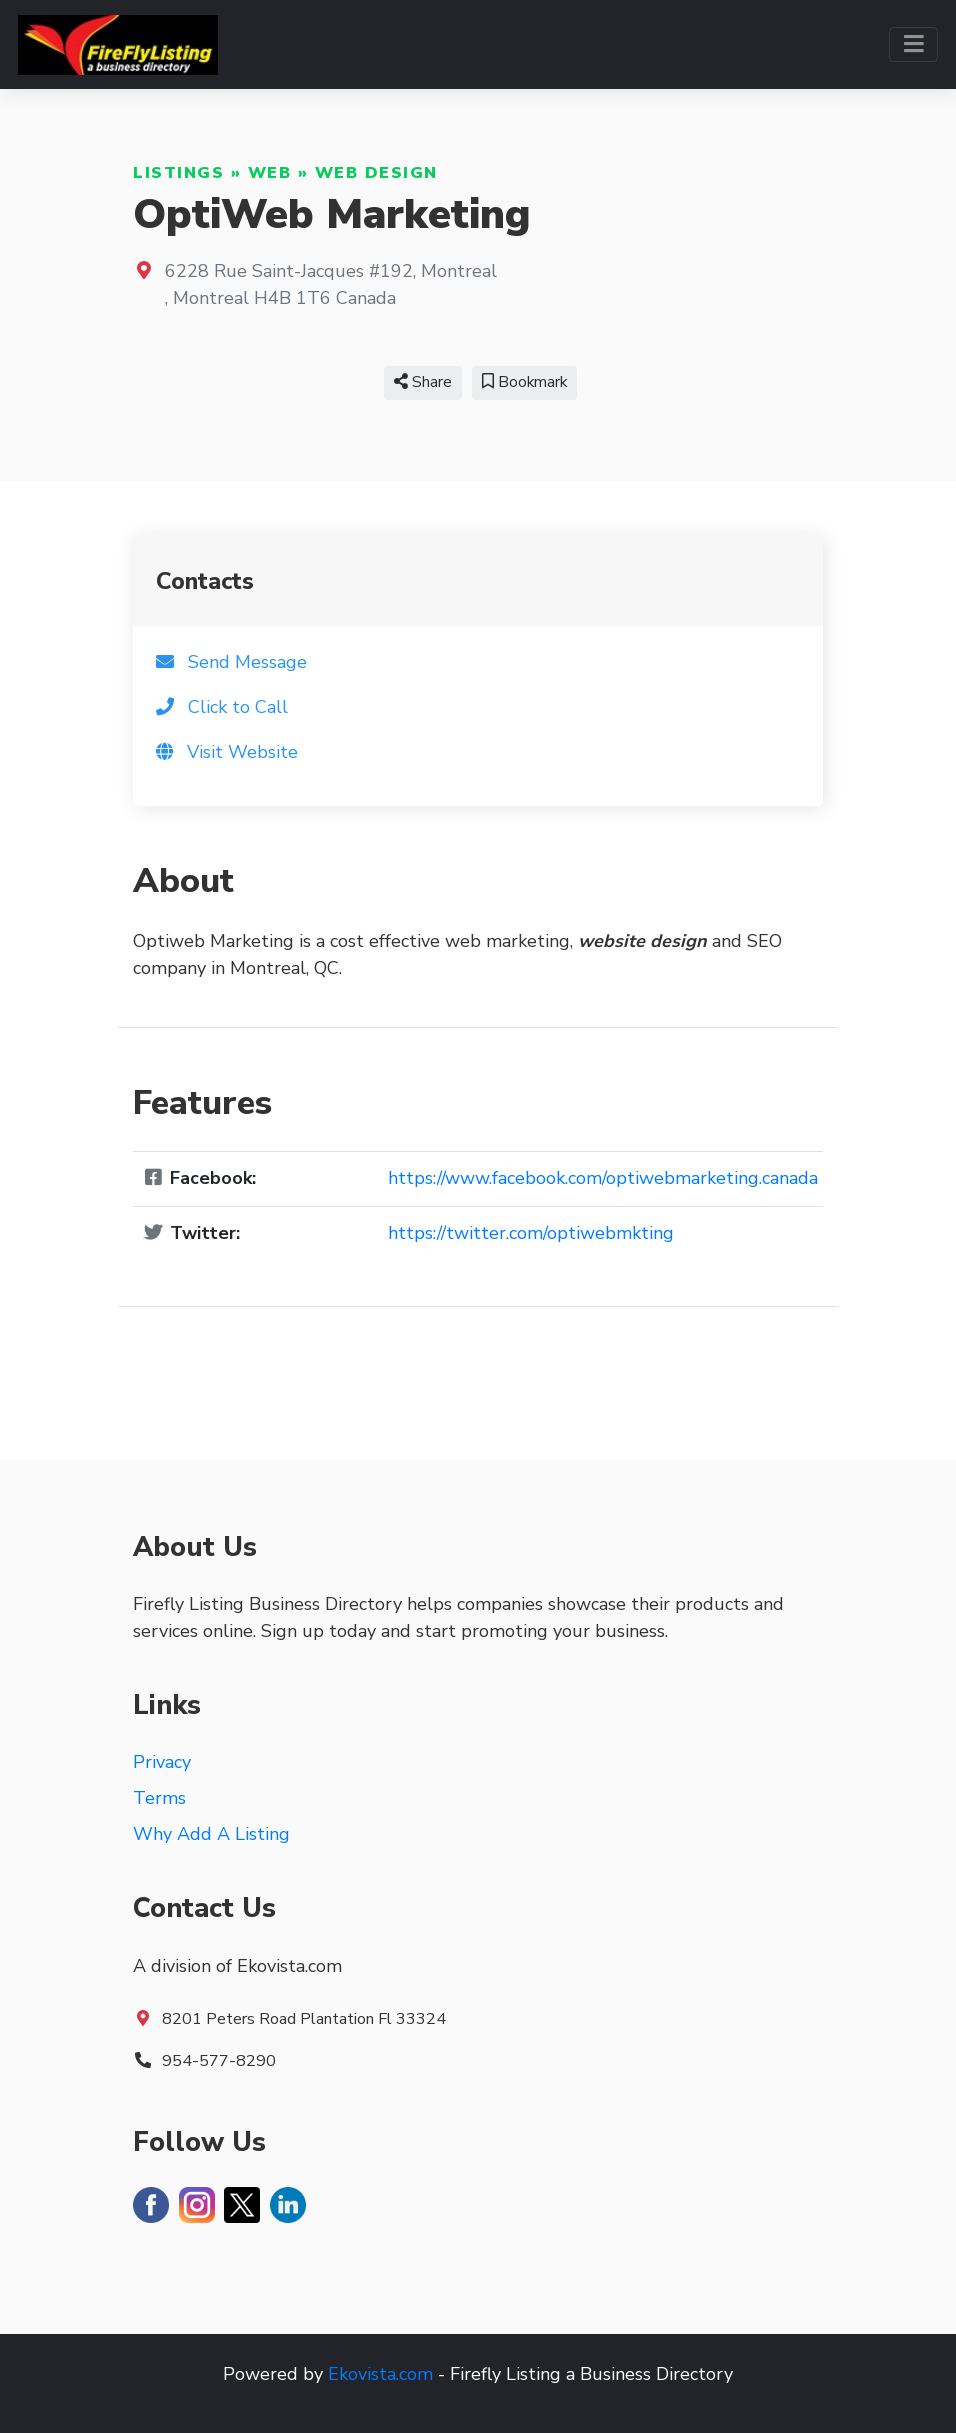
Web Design (376, 173)
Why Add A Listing (211, 1834)
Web (270, 173)
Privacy (162, 1762)
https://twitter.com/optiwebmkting (531, 1233)
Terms (159, 1798)
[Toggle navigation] (913, 44)
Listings (178, 173)
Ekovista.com (380, 2374)
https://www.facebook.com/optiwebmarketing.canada (603, 1178)
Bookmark (524, 382)
